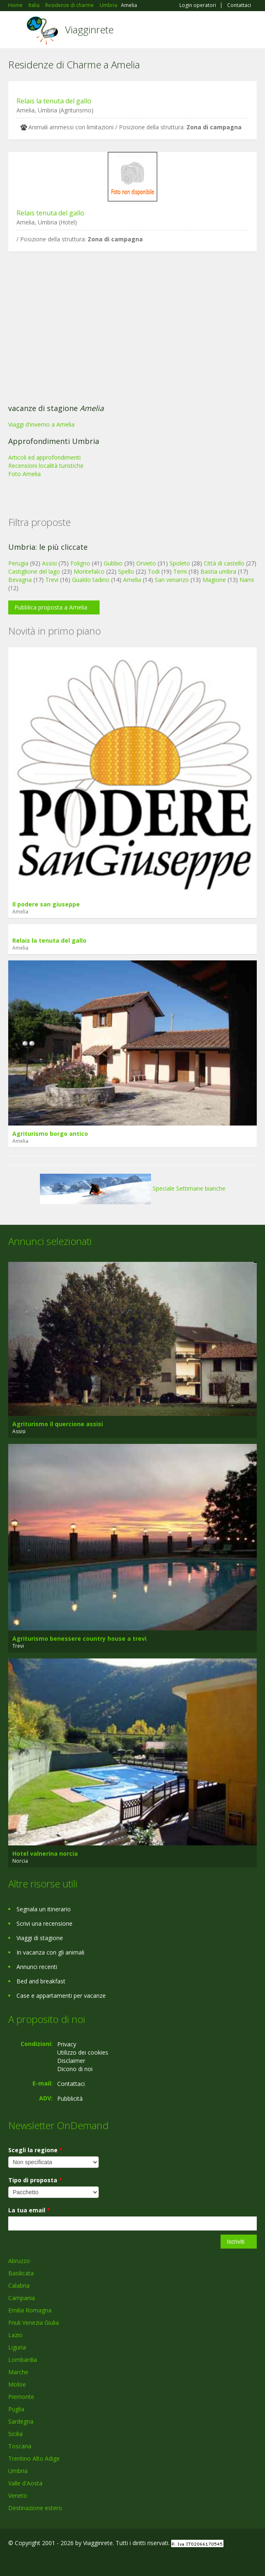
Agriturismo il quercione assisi (57, 1424)
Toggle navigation (15, 30)
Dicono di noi (75, 2069)
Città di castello (224, 563)
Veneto (17, 2495)
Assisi (49, 563)
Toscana (19, 2446)
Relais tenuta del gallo (50, 212)
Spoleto (180, 563)
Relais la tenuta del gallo (53, 100)
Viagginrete (89, 29)
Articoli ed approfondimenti (44, 457)
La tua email (29, 2210)
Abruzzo (19, 2261)
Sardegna (20, 2421)
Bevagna (20, 580)
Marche (18, 2372)
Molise (17, 2384)
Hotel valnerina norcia (45, 1853)
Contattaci (239, 5)
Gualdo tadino (90, 580)
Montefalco (89, 571)
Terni (180, 571)
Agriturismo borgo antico (50, 1133)
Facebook (10, 2560)
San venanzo (172, 580)
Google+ (28, 2560)
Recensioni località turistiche (46, 465)
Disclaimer (71, 2061)
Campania (21, 2298)
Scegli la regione (35, 2150)
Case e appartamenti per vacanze (61, 1995)
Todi (154, 571)
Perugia (18, 563)
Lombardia (22, 2359)
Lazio (15, 2335)
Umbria (18, 2471)
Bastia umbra (218, 571)
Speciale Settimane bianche (132, 1188)
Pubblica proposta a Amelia (50, 607)
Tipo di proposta (35, 2180)
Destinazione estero (35, 2508)
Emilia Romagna (29, 2310)
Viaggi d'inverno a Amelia (41, 424)
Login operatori (197, 5)
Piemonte (21, 2397)
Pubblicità (70, 2098)
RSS (67, 2560)
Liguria (17, 2347)
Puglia (16, 2409)
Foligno (80, 563)
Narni (246, 580)
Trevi (51, 580)
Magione (214, 580)
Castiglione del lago (34, 571)
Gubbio (113, 563)
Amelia (132, 580)
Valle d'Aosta (25, 2483)
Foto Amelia (24, 474)
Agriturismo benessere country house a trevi (79, 1638)
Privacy (66, 2044)
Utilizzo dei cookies (82, 2052)
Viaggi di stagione (39, 1938)
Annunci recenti (36, 1967)
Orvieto (146, 563)
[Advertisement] (132, 330)
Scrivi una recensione (44, 1923)
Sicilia (15, 2434)
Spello (126, 571)
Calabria (19, 2285)
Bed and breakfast (40, 1981)
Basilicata (21, 2273)
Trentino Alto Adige (34, 2458)
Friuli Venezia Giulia (33, 2322)
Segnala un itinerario (43, 1909)
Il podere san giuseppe (46, 904)
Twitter (48, 2560)
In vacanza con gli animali (50, 1952)
